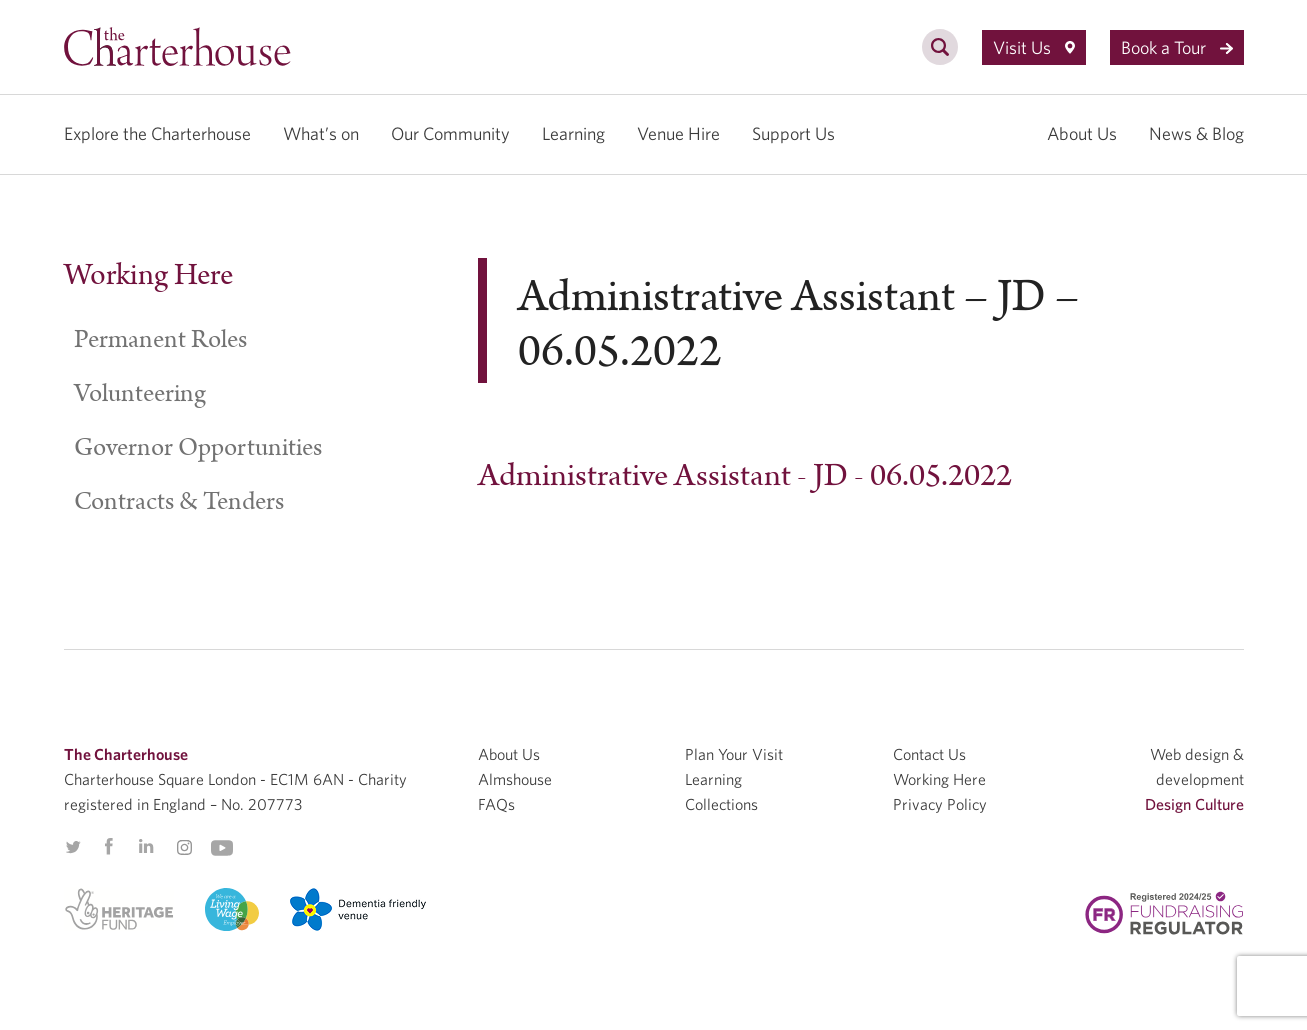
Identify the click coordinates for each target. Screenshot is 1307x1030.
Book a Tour (1177, 47)
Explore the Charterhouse (157, 133)
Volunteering (140, 394)
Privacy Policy (940, 804)
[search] (940, 58)
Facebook (108, 847)
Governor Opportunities (198, 448)
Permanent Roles (160, 340)
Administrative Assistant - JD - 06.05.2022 (745, 475)
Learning (573, 133)
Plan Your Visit (734, 754)
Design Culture (1194, 804)
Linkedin (146, 846)
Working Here (148, 275)
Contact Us (929, 754)
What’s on (321, 133)
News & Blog (1196, 133)
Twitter (73, 847)
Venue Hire (678, 133)
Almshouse (515, 779)
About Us (1082, 133)
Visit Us (1034, 47)
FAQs (496, 804)
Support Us (793, 133)
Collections (721, 804)
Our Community (450, 133)
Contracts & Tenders (179, 502)
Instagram (184, 848)
